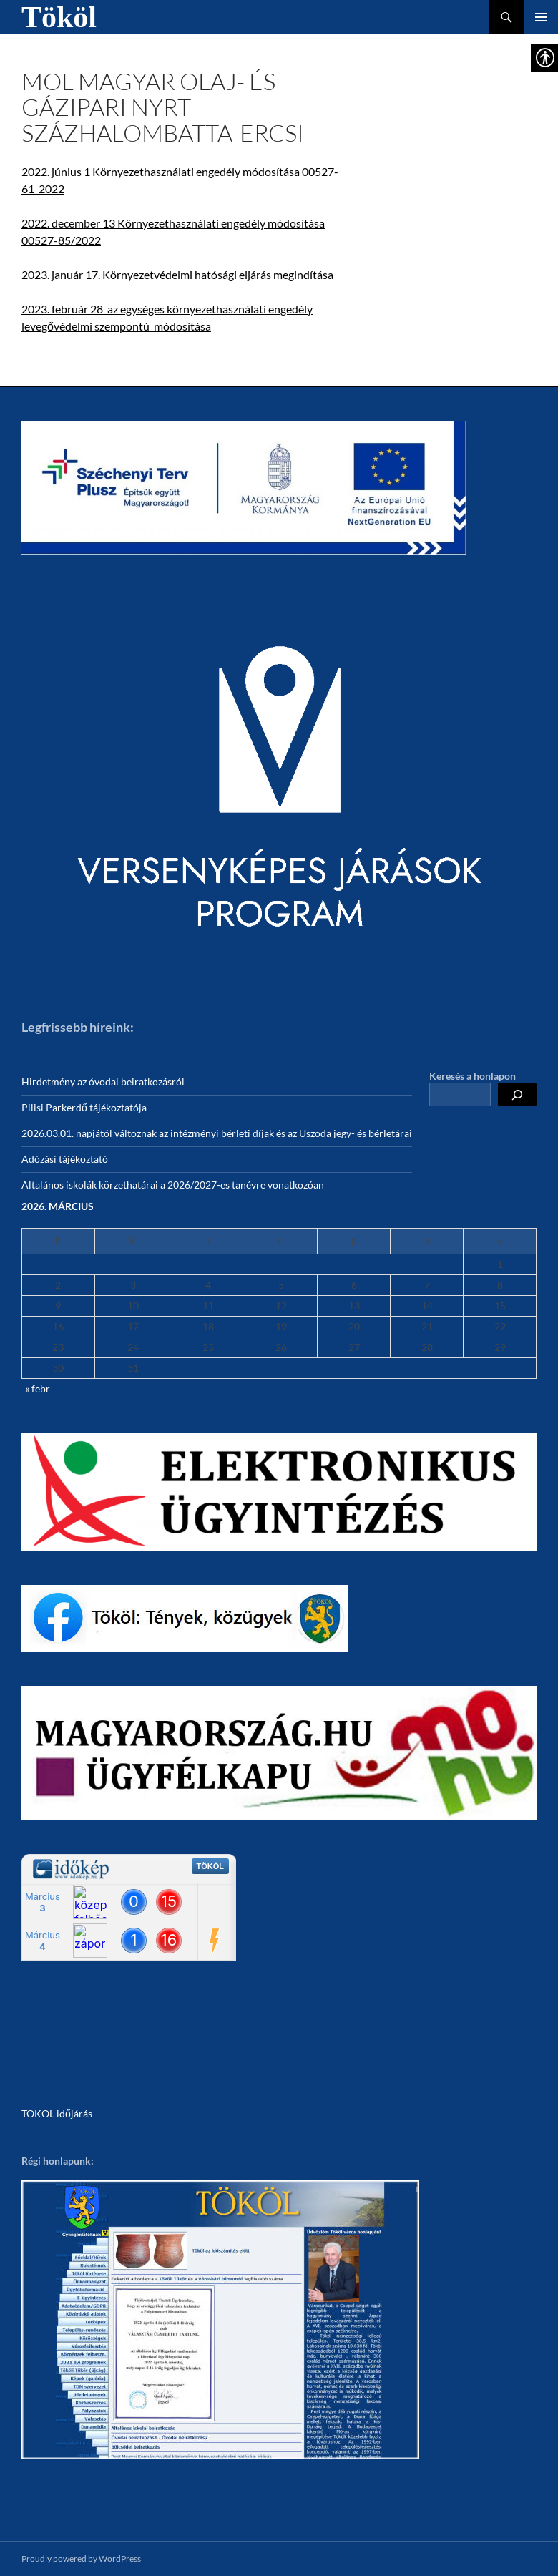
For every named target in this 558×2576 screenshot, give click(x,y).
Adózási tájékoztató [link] (64, 1159)
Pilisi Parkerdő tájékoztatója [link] (84, 1107)
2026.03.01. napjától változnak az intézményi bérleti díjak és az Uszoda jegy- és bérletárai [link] (216, 1133)
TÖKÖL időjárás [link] (56, 2113)
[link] (243, 488)
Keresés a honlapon (472, 1076)
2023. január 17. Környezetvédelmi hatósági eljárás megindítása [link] (177, 274)
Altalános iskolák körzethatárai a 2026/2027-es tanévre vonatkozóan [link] (172, 1185)
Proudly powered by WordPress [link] (81, 2558)
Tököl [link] (59, 17)
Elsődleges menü (541, 17)
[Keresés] (517, 1094)
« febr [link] (37, 1388)
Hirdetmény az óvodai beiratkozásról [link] (103, 1081)
